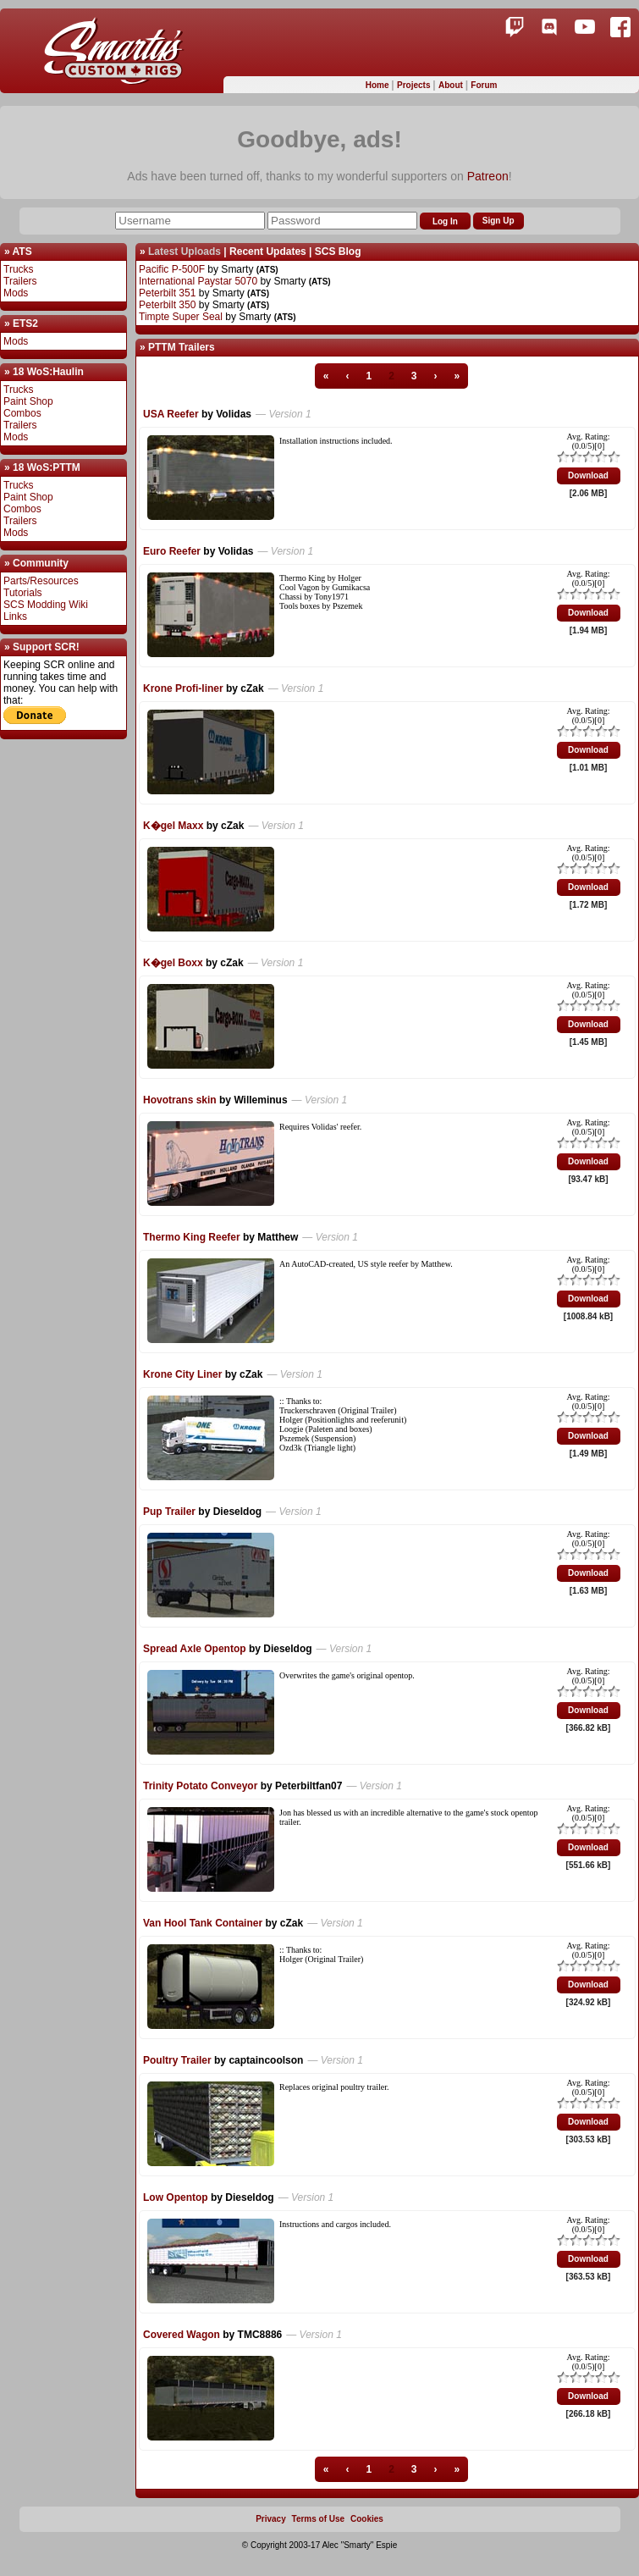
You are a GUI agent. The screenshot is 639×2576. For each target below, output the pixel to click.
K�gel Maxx (173, 826)
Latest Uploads (184, 251)
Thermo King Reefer (191, 1237)
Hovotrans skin (180, 1100)
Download (588, 475)
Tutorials (22, 593)
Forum (484, 85)
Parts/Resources (41, 581)
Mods (15, 293)
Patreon (488, 176)
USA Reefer (171, 414)
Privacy (271, 2518)
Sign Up (498, 220)
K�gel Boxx (173, 963)
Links (15, 616)
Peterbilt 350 (167, 305)
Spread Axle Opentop (194, 1649)
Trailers (20, 281)
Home (379, 85)
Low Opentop (175, 2197)
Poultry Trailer (177, 2060)
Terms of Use (318, 2518)
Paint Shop (28, 401)
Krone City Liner (182, 1374)
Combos (22, 413)
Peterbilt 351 (167, 293)
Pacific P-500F (172, 269)
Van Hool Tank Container (202, 1923)
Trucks (18, 269)
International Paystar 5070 (198, 281)
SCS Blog (338, 251)
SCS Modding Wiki (45, 605)
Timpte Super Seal (181, 317)
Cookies (366, 2518)
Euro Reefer (172, 551)
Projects (414, 85)
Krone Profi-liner (183, 688)
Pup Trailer (169, 1511)
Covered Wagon (181, 2335)
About (451, 85)
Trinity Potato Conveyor (200, 1786)
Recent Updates (267, 251)
